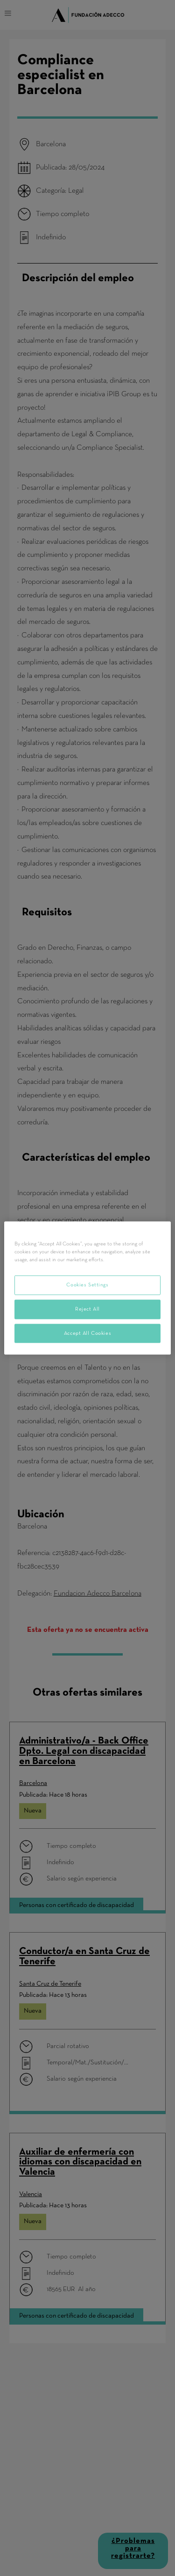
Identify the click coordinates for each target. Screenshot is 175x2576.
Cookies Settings (87, 1284)
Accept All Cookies (87, 1333)
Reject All (87, 1308)
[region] (87, 1288)
